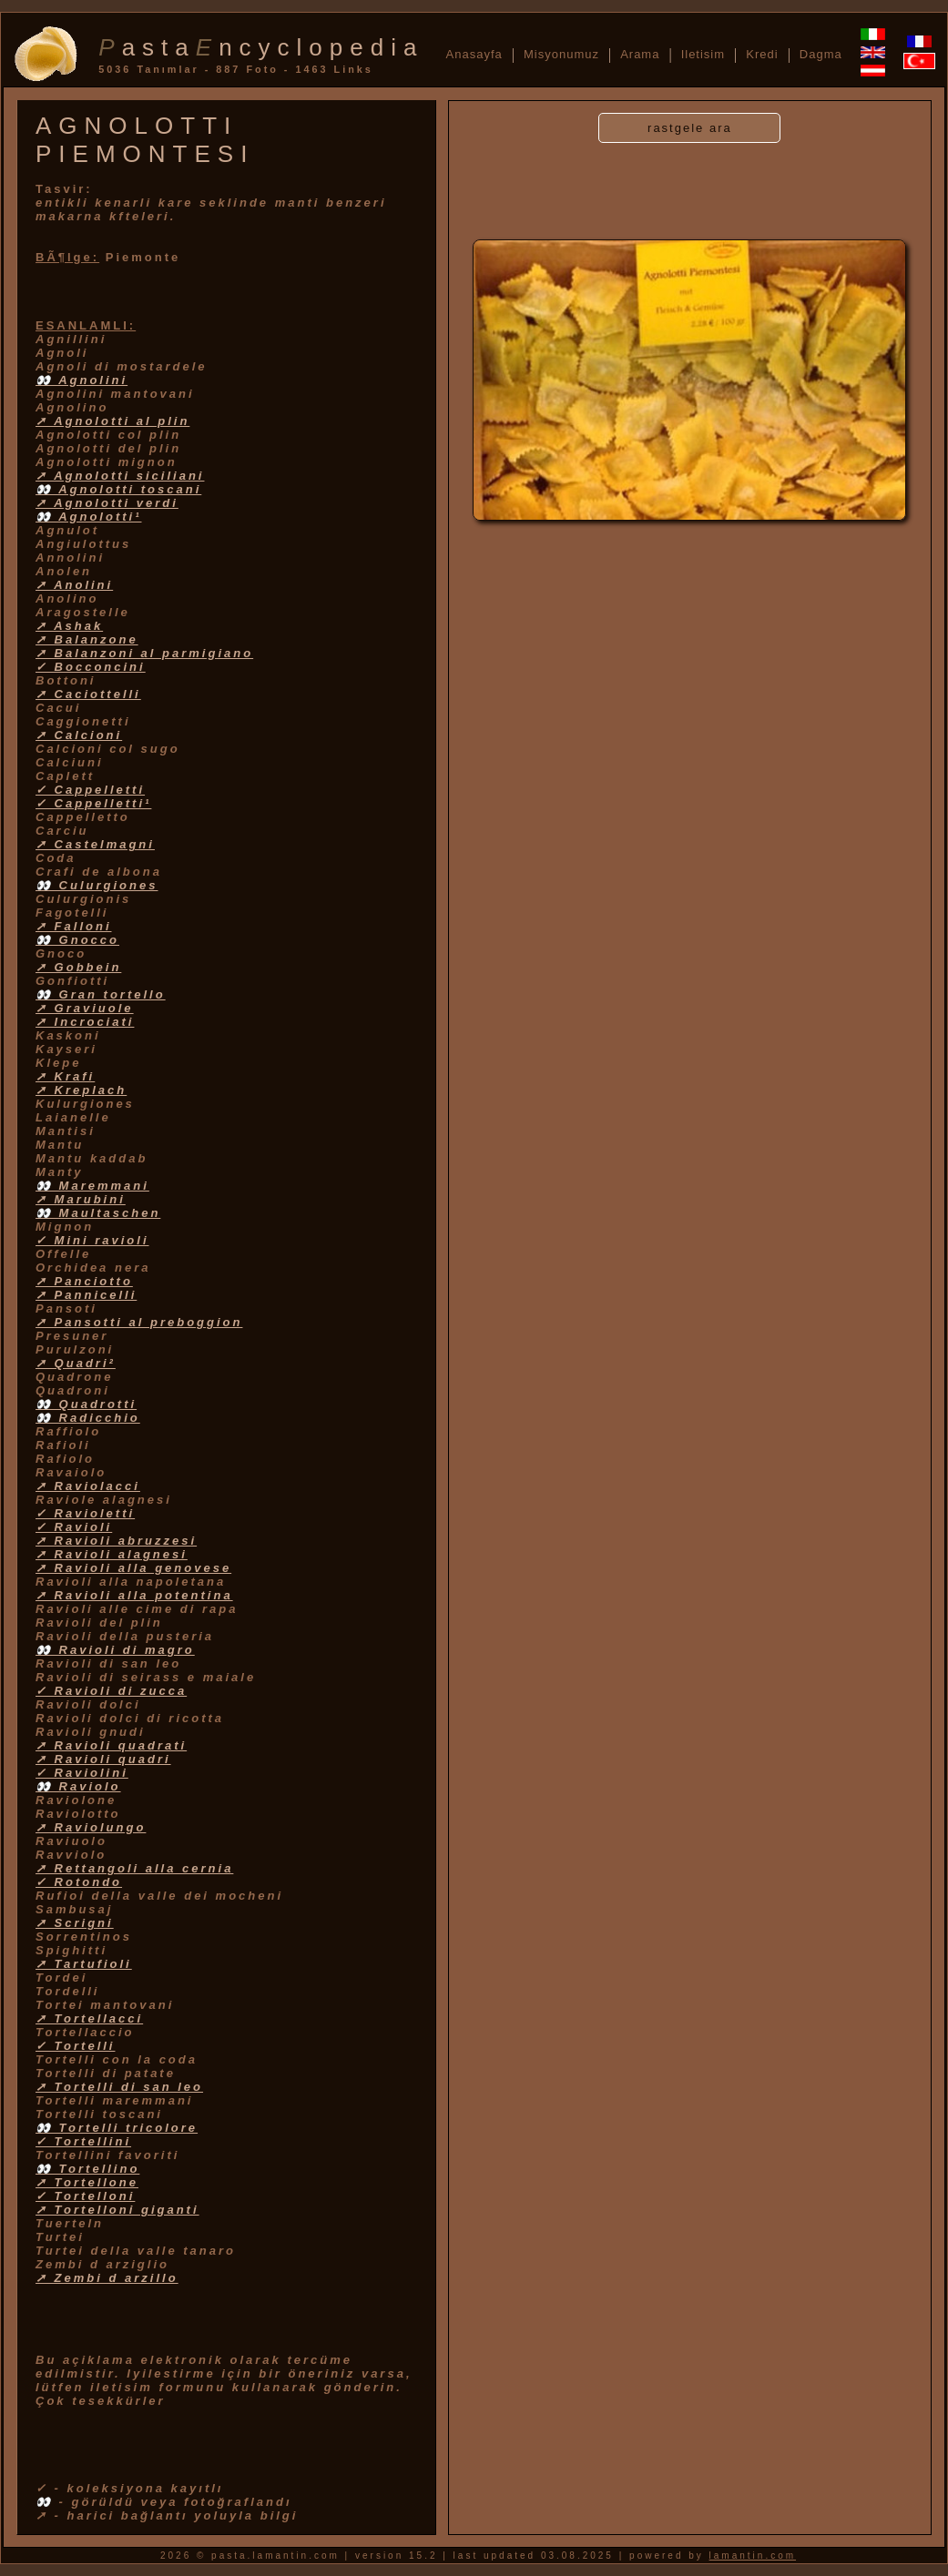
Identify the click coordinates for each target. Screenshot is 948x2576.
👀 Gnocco (77, 940)
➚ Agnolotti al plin (112, 421)
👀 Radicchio (88, 1418)
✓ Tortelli (75, 2046)
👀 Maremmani (92, 1185)
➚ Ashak (69, 626)
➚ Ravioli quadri (103, 1759)
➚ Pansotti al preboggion (139, 1322)
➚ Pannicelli (86, 1295)
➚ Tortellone (87, 2182)
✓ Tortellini (83, 2141)
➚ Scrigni (75, 1923)
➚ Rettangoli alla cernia (134, 1868)
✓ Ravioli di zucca (111, 1691)
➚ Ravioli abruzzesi (116, 1540)
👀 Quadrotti (86, 1404)
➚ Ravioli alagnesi (112, 1554)
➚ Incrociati (85, 1022)
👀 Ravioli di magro (115, 1650)
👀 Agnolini (81, 380)
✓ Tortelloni (85, 2196)
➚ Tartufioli (84, 1964)
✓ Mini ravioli (92, 1240)
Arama (639, 54)
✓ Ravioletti (85, 1513)
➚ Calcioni (79, 735)
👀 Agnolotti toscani (118, 489)
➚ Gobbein (78, 967)
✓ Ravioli (74, 1527)
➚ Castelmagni (95, 844)
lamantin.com (752, 2556)
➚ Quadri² (76, 1363)
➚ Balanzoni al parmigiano (144, 653)
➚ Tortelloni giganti (117, 2209)
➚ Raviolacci (88, 1486)
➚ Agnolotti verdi (107, 503)
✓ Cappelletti (90, 789)
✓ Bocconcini (91, 667)
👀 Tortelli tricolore (117, 2128)
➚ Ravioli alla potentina (134, 1595)
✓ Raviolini (82, 1773)
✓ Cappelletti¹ (93, 803)
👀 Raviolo (78, 1786)
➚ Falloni (74, 926)
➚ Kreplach (81, 1090)
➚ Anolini (74, 585)
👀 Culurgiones (97, 885)
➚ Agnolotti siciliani (120, 475)
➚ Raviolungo (91, 1827)
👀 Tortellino (87, 2168)
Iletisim (703, 54)
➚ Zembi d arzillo (107, 2278)
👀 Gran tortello (101, 994)
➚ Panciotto (84, 1281)
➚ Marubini (81, 1199)
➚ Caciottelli (88, 694)
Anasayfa (474, 54)
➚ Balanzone (87, 639)
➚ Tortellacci (89, 2018)
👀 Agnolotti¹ (89, 516)
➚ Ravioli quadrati (111, 1745)
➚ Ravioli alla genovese (133, 1568)
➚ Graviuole (85, 1008)
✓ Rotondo (79, 1882)
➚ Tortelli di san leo (119, 2087)
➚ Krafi (65, 1076)
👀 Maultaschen (98, 1213)
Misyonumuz (561, 54)
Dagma (821, 54)
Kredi (762, 54)
